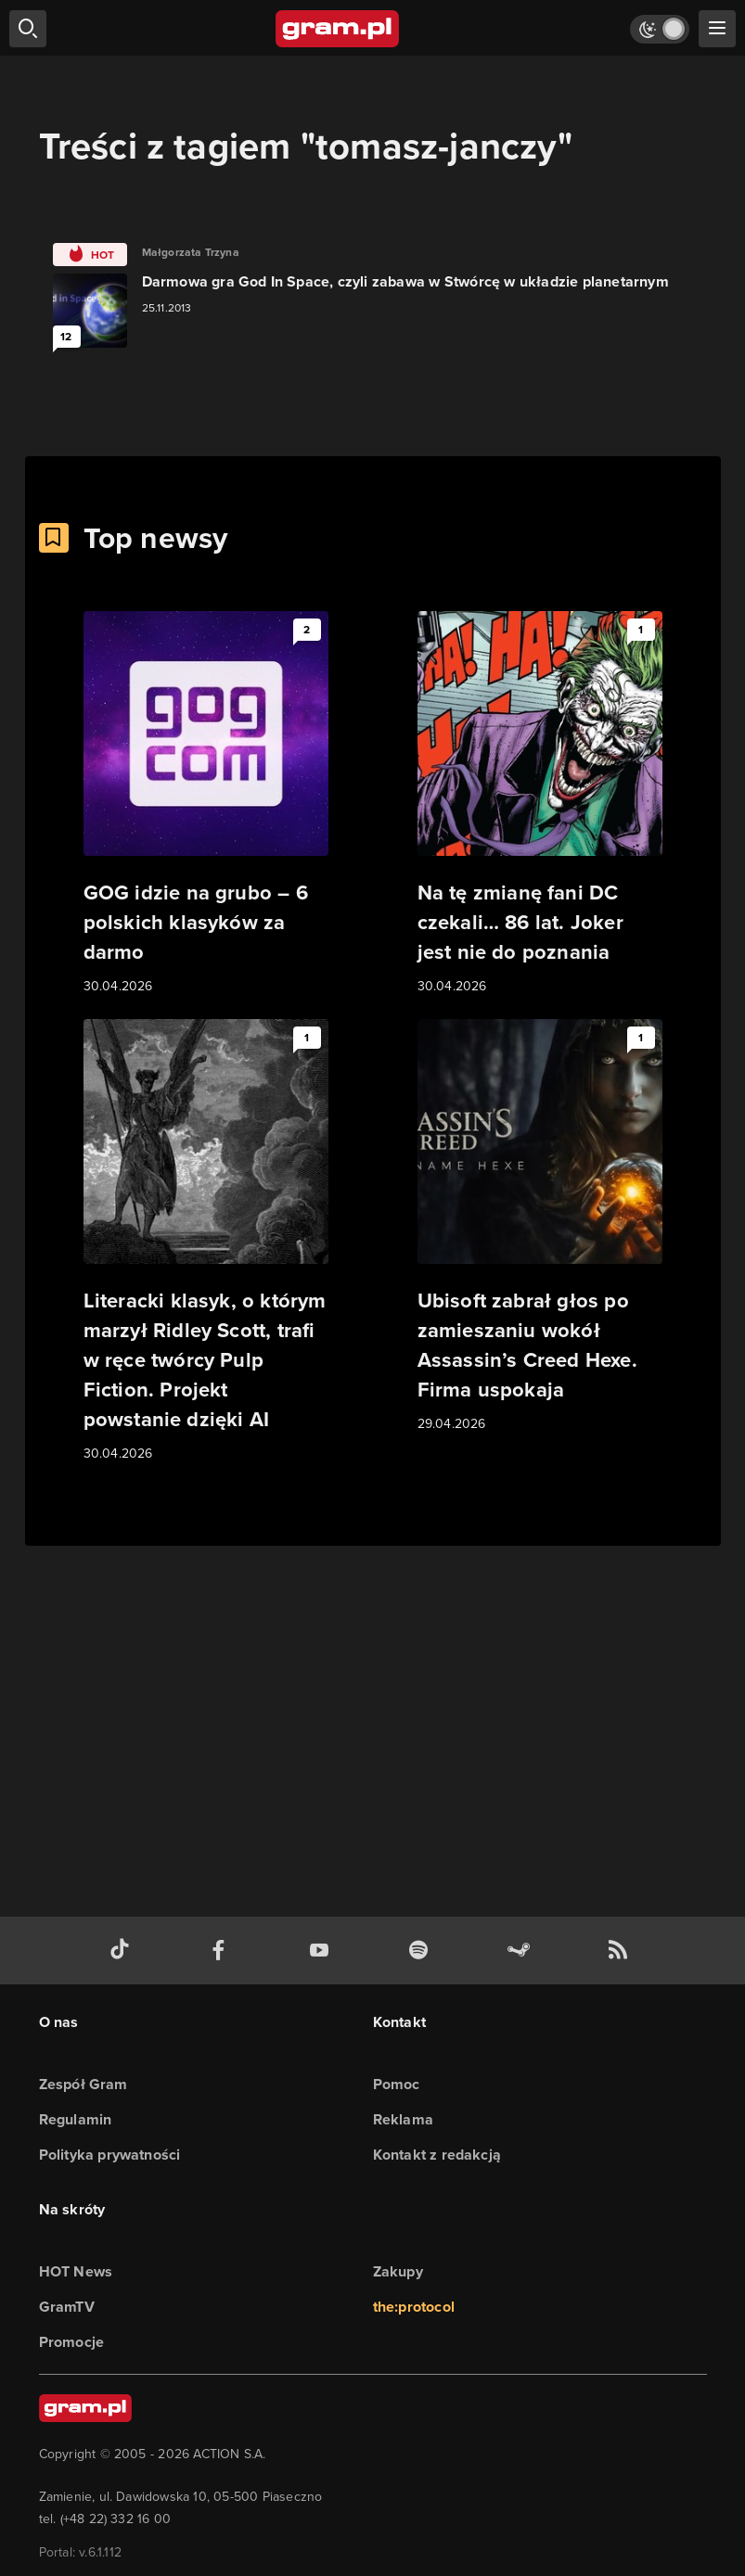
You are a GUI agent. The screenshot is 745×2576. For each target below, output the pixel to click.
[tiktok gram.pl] (123, 1950)
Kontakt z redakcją (437, 2154)
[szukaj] (27, 28)
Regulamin (75, 2119)
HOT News (76, 2271)
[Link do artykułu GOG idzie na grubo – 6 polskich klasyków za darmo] (206, 804)
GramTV (67, 2306)
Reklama (403, 2119)
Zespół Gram (83, 2084)
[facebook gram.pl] (223, 1950)
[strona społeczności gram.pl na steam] (522, 1950)
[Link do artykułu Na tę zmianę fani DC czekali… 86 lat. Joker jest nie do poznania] (540, 804)
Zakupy (398, 2271)
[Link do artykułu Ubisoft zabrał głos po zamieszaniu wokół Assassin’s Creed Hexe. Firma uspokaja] (540, 1227)
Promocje (72, 2342)
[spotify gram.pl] (422, 1950)
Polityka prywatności (110, 2154)
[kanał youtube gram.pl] (323, 1950)
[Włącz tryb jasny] (659, 29)
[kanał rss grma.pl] (621, 1950)
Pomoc (396, 2084)
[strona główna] (338, 28)
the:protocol (414, 2306)
